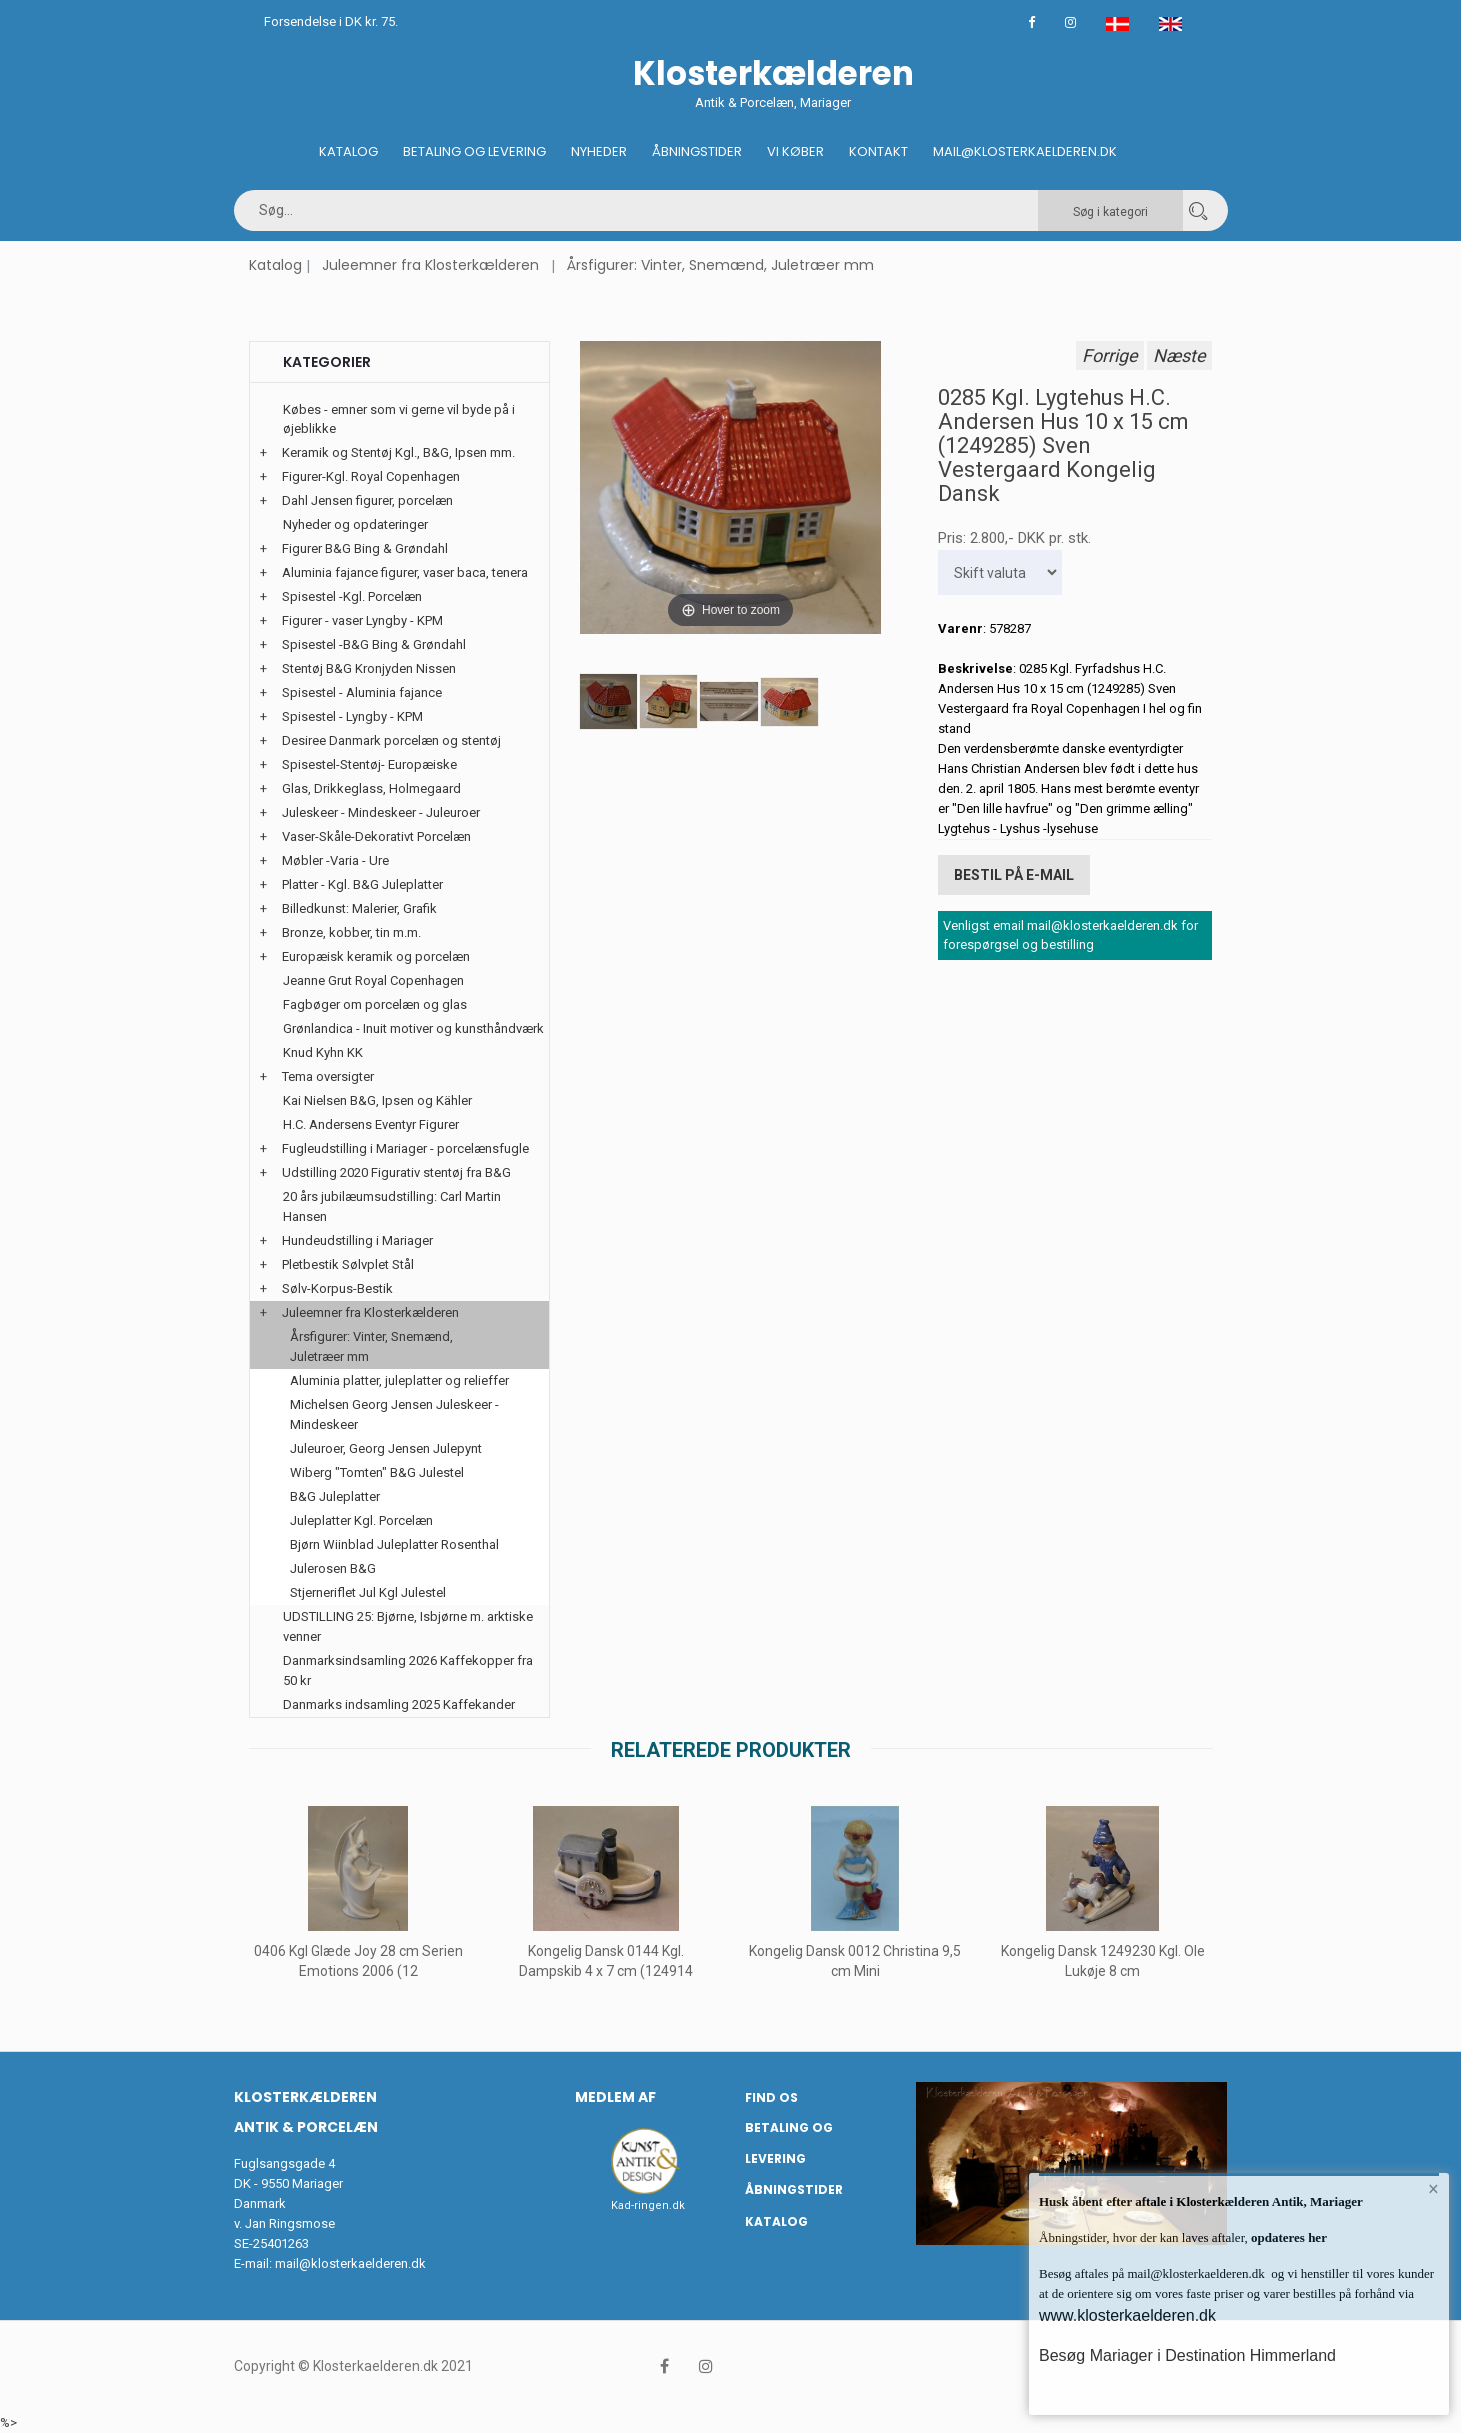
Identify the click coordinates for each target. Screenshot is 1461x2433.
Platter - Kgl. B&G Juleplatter (362, 884)
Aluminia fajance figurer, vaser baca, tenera (405, 572)
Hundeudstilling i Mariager (357, 1240)
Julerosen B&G (333, 1568)
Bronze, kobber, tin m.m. (351, 932)
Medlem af (615, 2097)
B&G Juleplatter (335, 1496)
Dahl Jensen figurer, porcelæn (367, 500)
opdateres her (1287, 2237)
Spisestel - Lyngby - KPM (352, 716)
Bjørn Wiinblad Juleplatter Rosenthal (394, 1544)
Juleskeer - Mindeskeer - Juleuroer (381, 812)
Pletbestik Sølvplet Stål (348, 1264)
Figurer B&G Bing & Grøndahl (365, 548)
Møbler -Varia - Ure (335, 860)
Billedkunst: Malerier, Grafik (359, 908)
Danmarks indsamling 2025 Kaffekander (399, 1704)
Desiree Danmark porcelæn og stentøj (391, 740)
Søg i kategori (1110, 212)
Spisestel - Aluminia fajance (362, 692)
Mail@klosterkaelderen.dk (1025, 151)
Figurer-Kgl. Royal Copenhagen (371, 476)
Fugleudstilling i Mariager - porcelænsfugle (405, 1148)
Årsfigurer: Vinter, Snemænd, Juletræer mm (720, 265)
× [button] (1433, 2189)
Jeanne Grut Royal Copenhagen (373, 980)
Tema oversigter (328, 1076)
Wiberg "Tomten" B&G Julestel (377, 1472)
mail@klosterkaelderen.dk (350, 2263)
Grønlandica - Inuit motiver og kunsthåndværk (413, 1028)
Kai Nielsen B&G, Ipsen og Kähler (377, 1100)
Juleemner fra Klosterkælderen (430, 265)
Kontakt (878, 151)
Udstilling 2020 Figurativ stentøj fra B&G (396, 1172)
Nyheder (599, 151)
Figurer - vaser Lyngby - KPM (362, 620)
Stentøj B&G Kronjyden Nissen (369, 668)
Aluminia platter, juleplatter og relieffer (399, 1380)
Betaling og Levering (474, 151)
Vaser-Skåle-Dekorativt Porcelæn (376, 836)
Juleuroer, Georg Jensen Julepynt (386, 1448)
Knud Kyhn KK (323, 1052)
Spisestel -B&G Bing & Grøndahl (374, 644)
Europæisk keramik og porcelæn (376, 956)
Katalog (348, 151)
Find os (771, 2097)
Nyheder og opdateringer (355, 524)
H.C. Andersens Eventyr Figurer (371, 1124)
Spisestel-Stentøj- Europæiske (369, 764)
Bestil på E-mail (1014, 875)
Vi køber (795, 151)
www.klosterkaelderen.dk (1127, 2315)
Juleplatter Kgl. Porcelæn (361, 1520)
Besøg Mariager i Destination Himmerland (1187, 2355)
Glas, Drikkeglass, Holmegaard (371, 788)
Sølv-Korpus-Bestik (337, 1288)
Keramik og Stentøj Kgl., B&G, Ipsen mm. (398, 452)
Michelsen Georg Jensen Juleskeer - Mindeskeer (394, 1414)
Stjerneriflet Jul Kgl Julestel (368, 1592)
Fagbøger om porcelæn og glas (375, 1004)
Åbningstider (697, 151)
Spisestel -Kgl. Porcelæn (352, 596)
